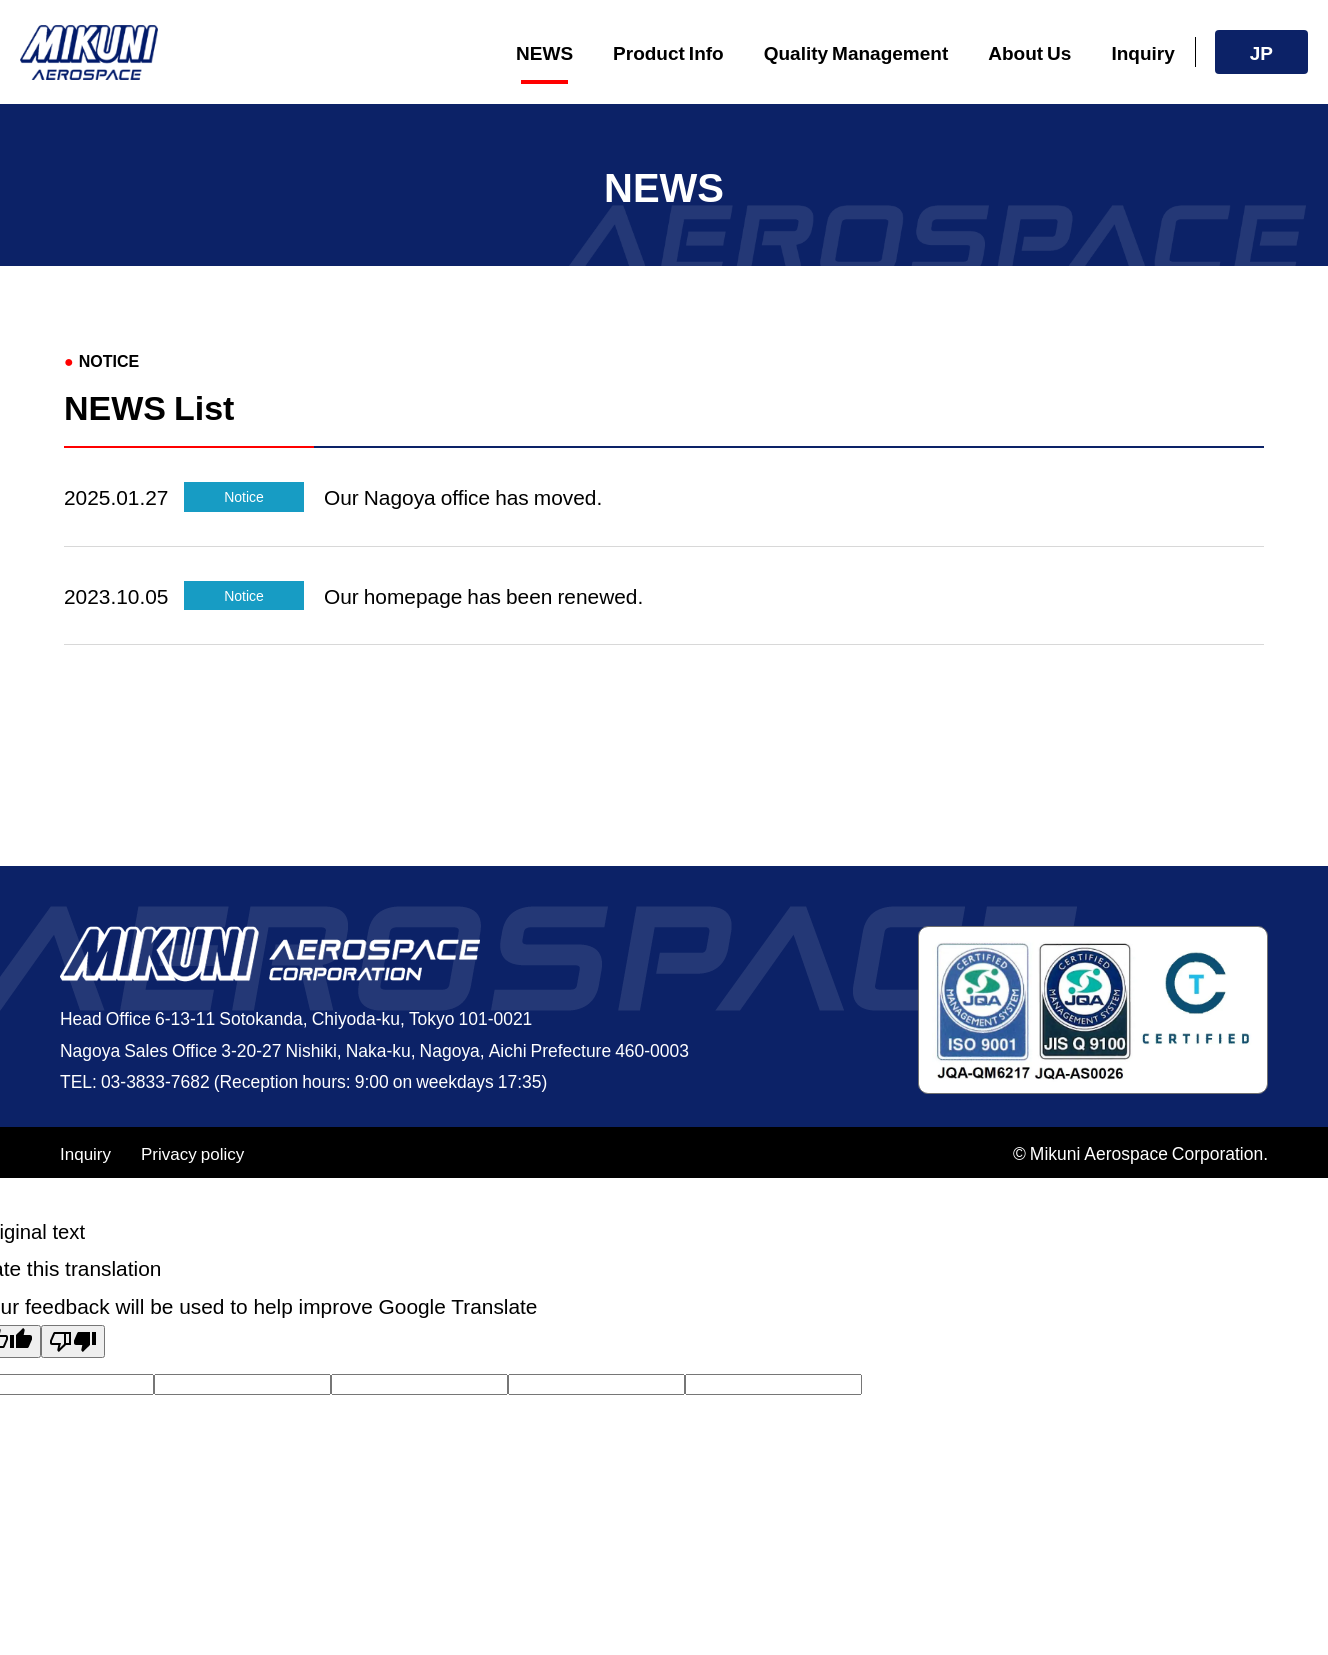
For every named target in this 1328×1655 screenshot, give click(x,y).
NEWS (544, 51)
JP (1261, 51)
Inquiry (1142, 51)
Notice (244, 496)
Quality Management (856, 51)
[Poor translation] (73, 1341)
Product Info (668, 51)
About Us (1029, 51)
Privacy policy (192, 1152)
